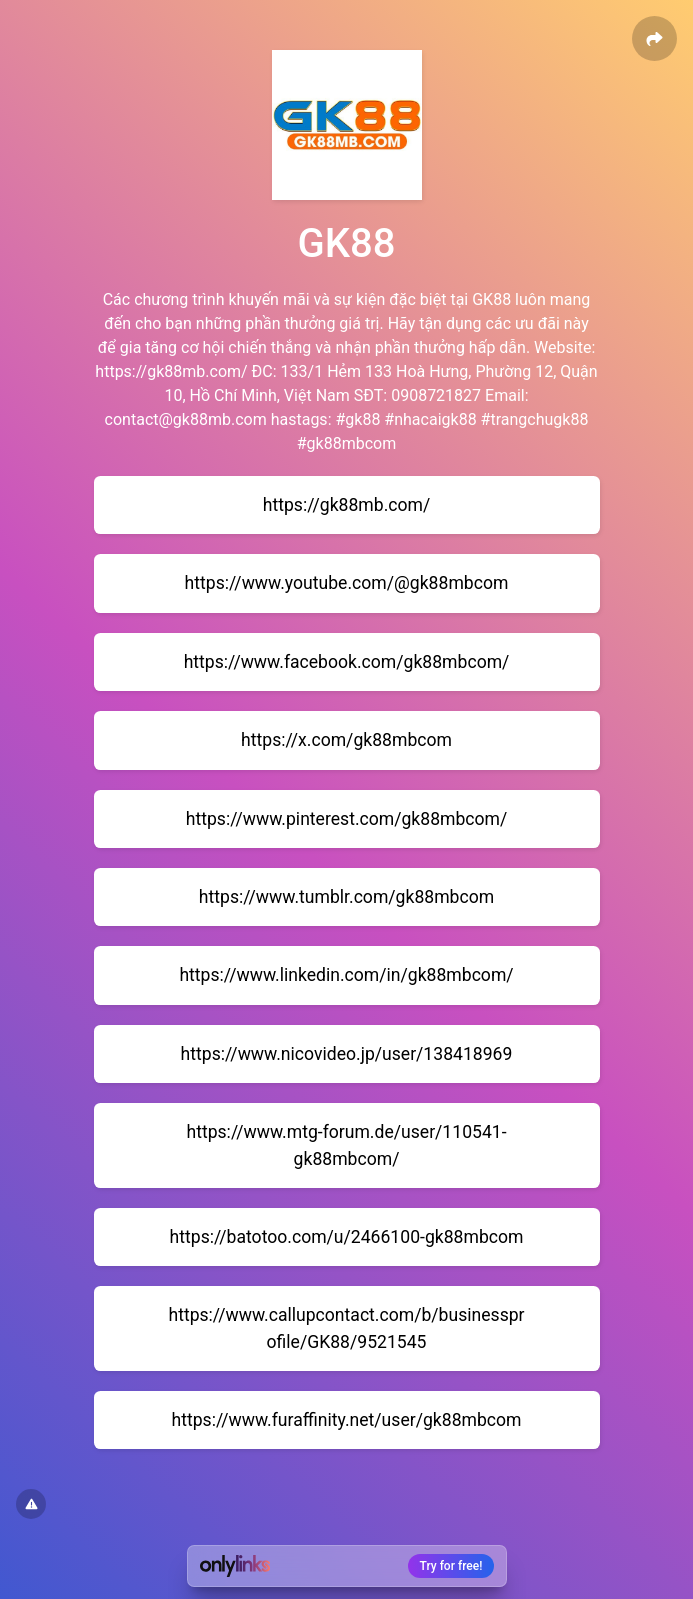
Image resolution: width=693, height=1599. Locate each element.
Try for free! (451, 1566)
